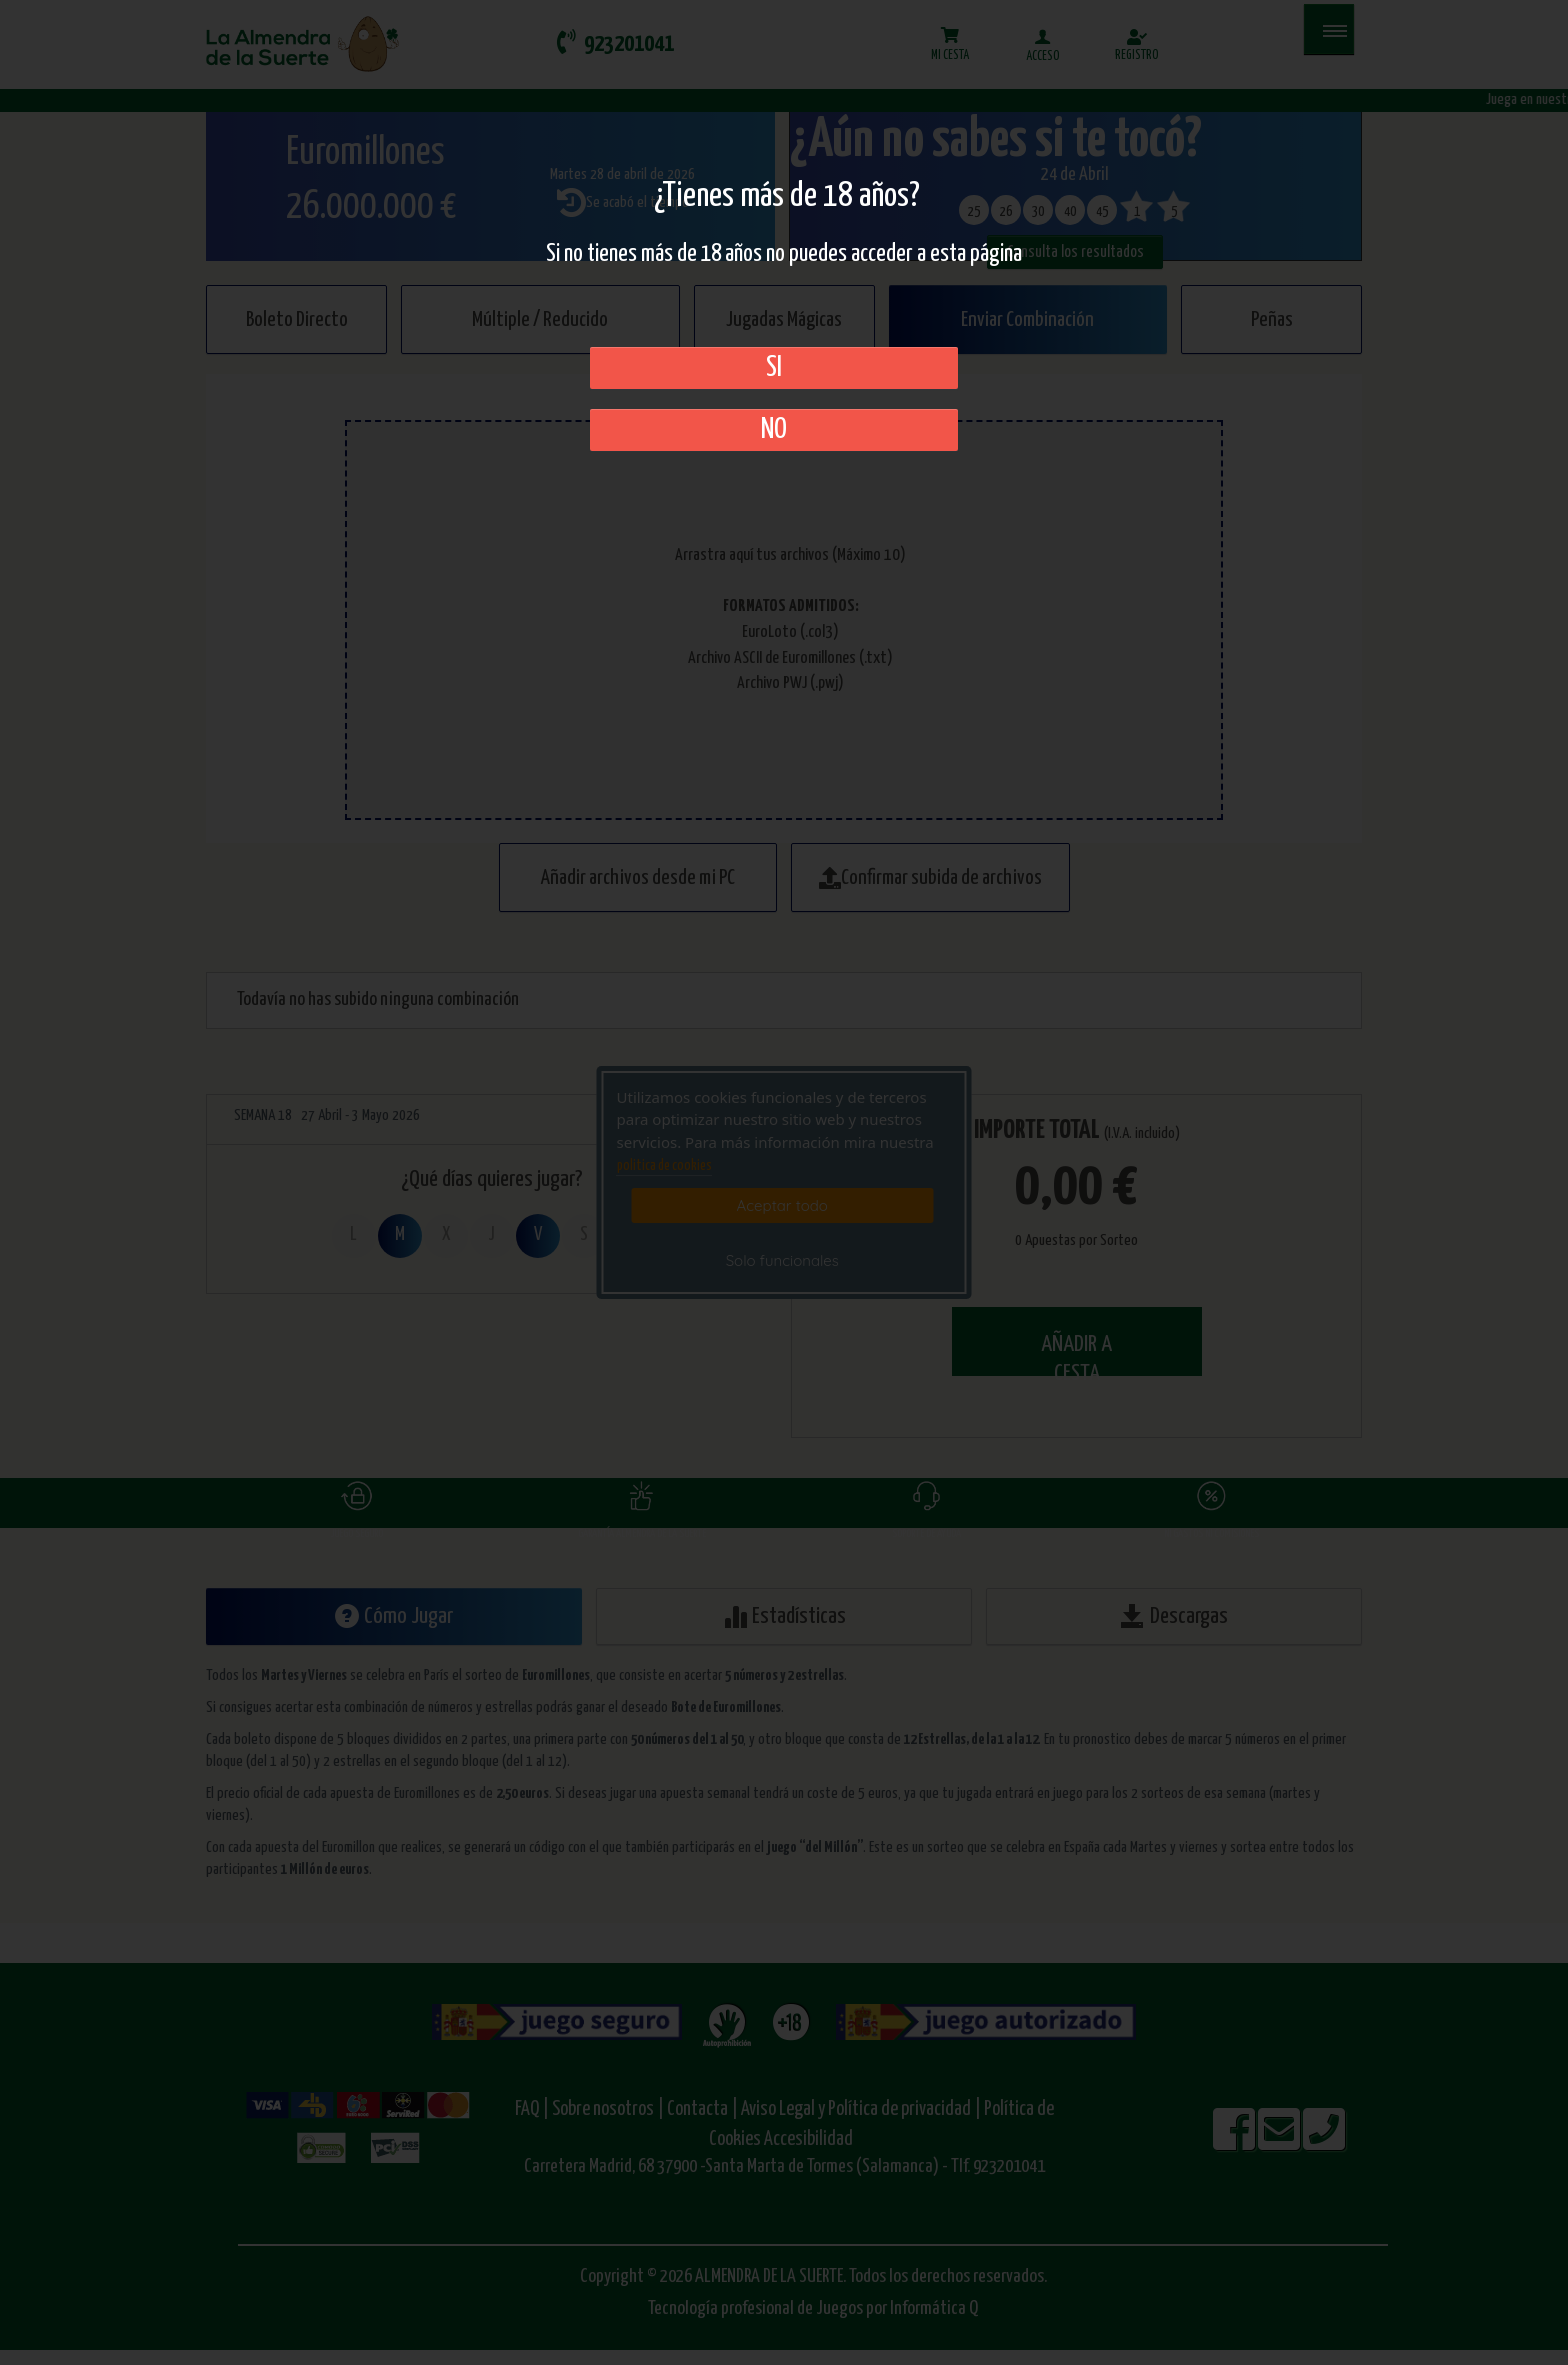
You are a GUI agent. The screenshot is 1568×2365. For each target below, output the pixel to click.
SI (774, 368)
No (774, 430)
